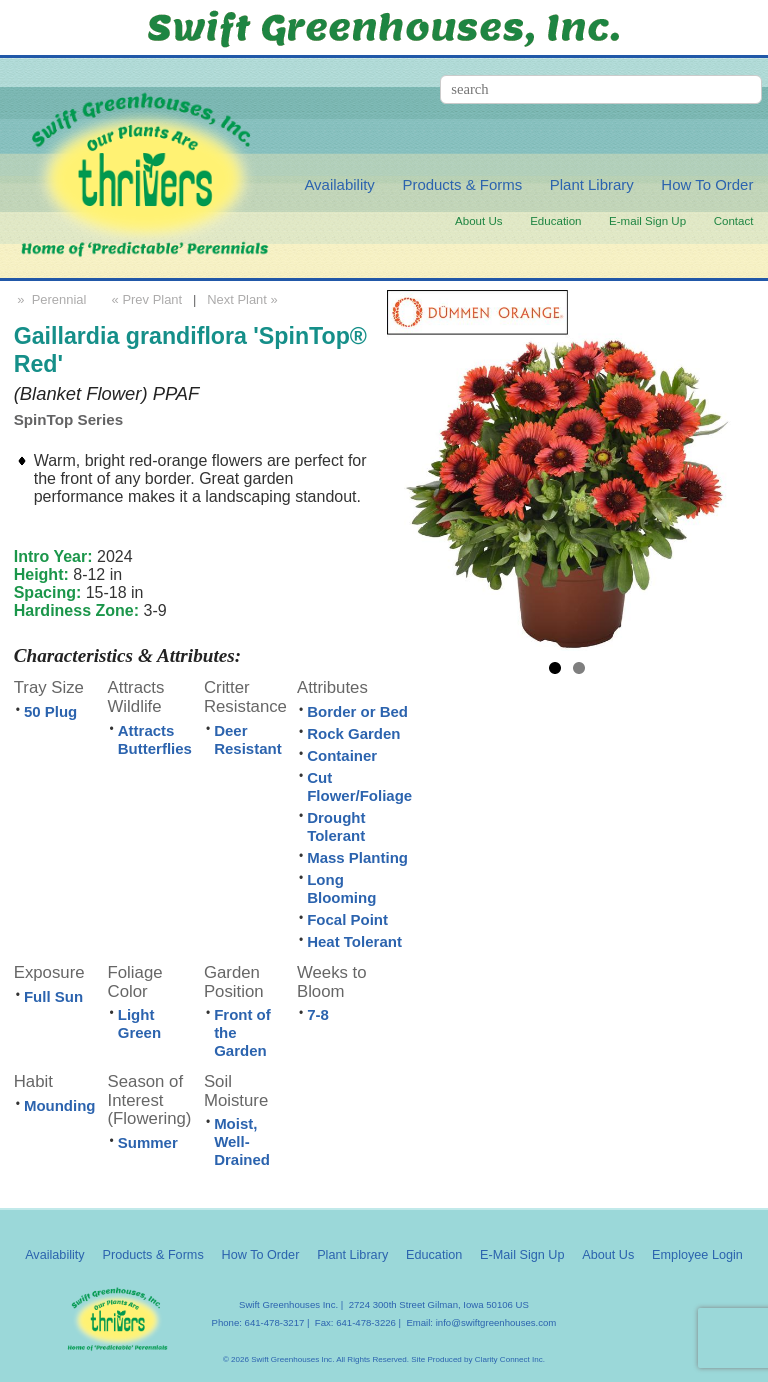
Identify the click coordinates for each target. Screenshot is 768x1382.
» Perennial (50, 299)
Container (342, 755)
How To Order (707, 184)
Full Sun (53, 996)
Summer (148, 1142)
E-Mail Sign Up (522, 1255)
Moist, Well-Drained (242, 1141)
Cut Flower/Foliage (359, 786)
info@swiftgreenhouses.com (496, 1322)
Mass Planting (357, 857)
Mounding (60, 1105)
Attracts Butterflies (155, 739)
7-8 (318, 1014)
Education (555, 221)
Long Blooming (341, 888)
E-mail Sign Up (647, 221)
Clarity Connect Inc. (510, 1359)
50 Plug (50, 711)
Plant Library (592, 184)
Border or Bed (357, 711)
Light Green (139, 1023)
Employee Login (697, 1255)
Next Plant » (244, 299)
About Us (479, 221)
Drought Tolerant (336, 826)
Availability (339, 184)
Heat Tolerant (354, 941)
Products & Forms (462, 184)
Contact (734, 221)
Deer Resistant (248, 739)
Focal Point (347, 919)
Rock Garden (353, 733)
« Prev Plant (145, 299)
